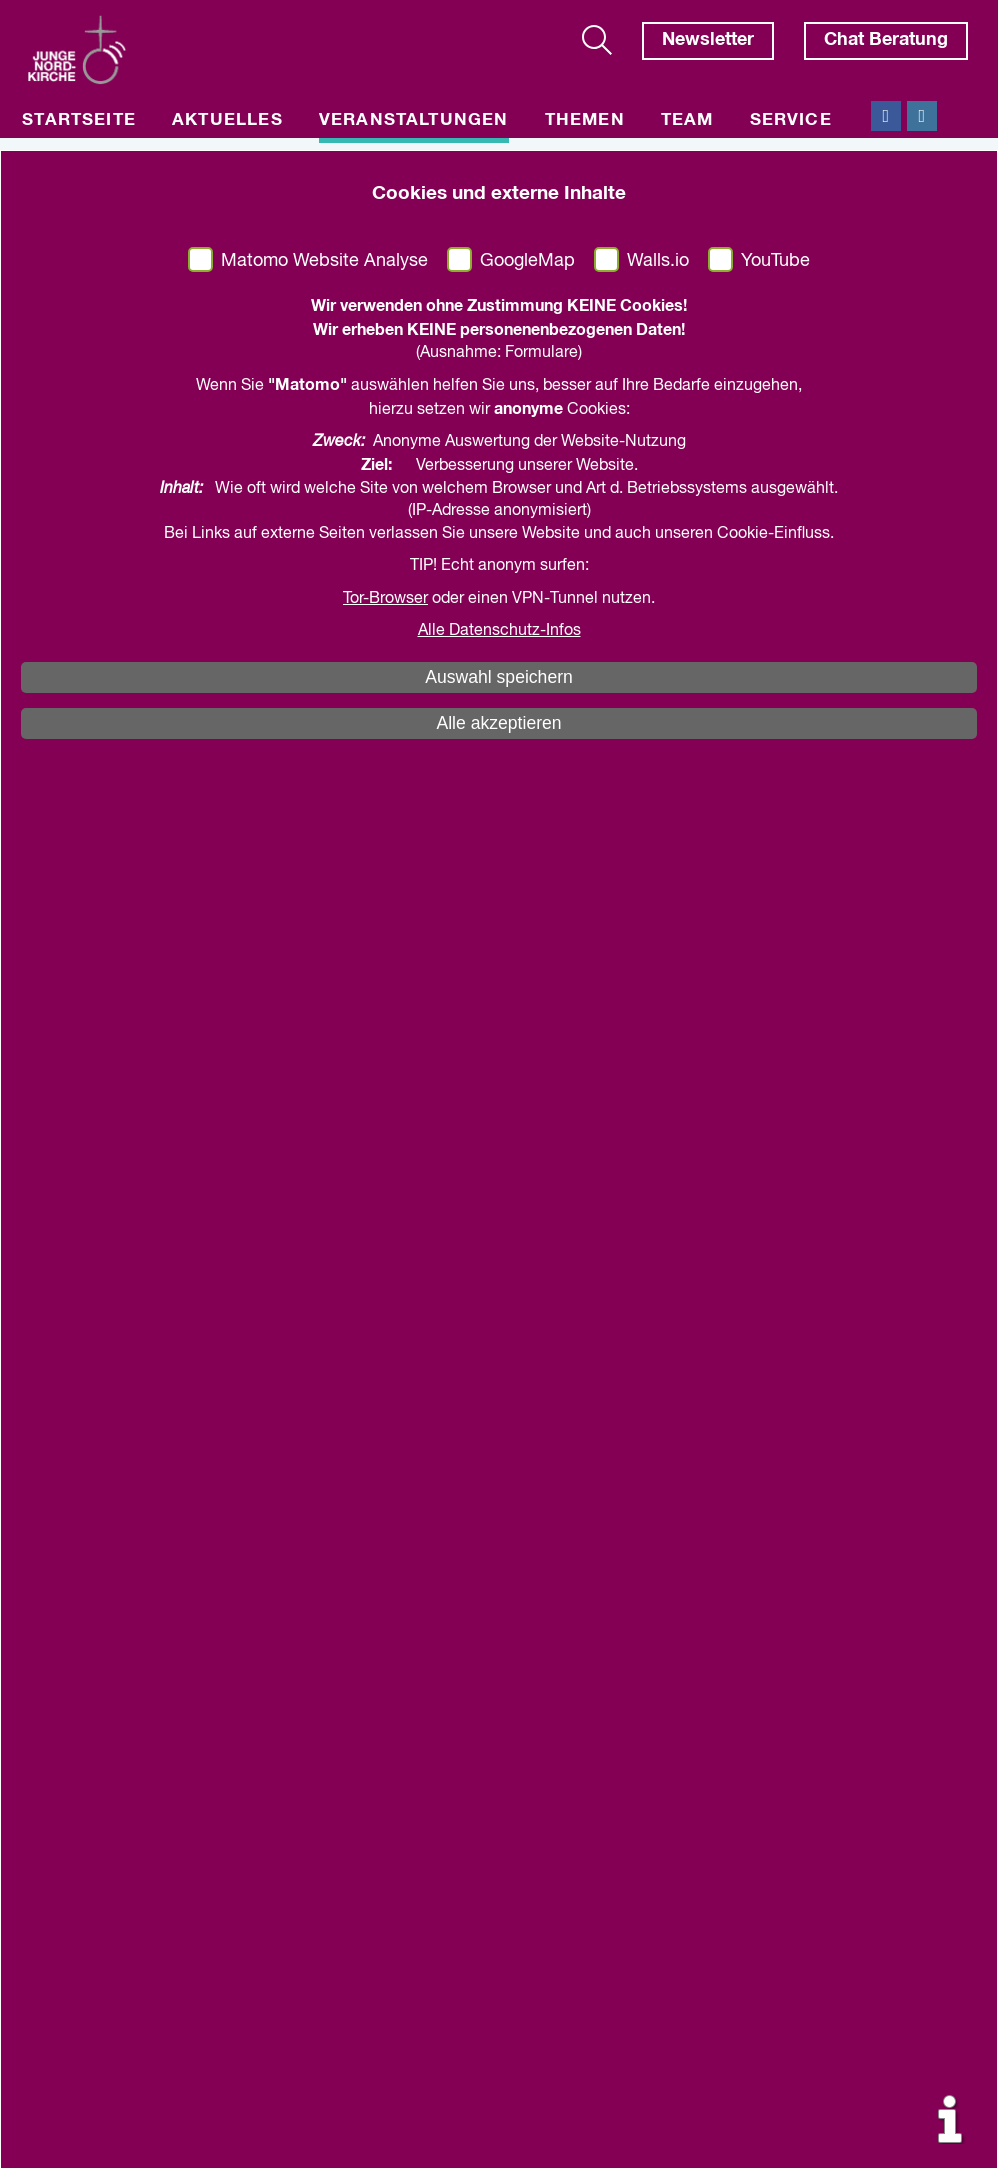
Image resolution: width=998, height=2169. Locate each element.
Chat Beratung (886, 40)
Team (687, 120)
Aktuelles (227, 120)
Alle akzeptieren (498, 723)
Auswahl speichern (499, 677)
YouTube (775, 261)
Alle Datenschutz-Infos (499, 631)
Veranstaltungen (414, 120)
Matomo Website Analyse (324, 261)
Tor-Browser (385, 599)
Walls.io (658, 261)
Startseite (79, 120)
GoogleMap (527, 261)
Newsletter (708, 40)
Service (791, 120)
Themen (585, 120)
